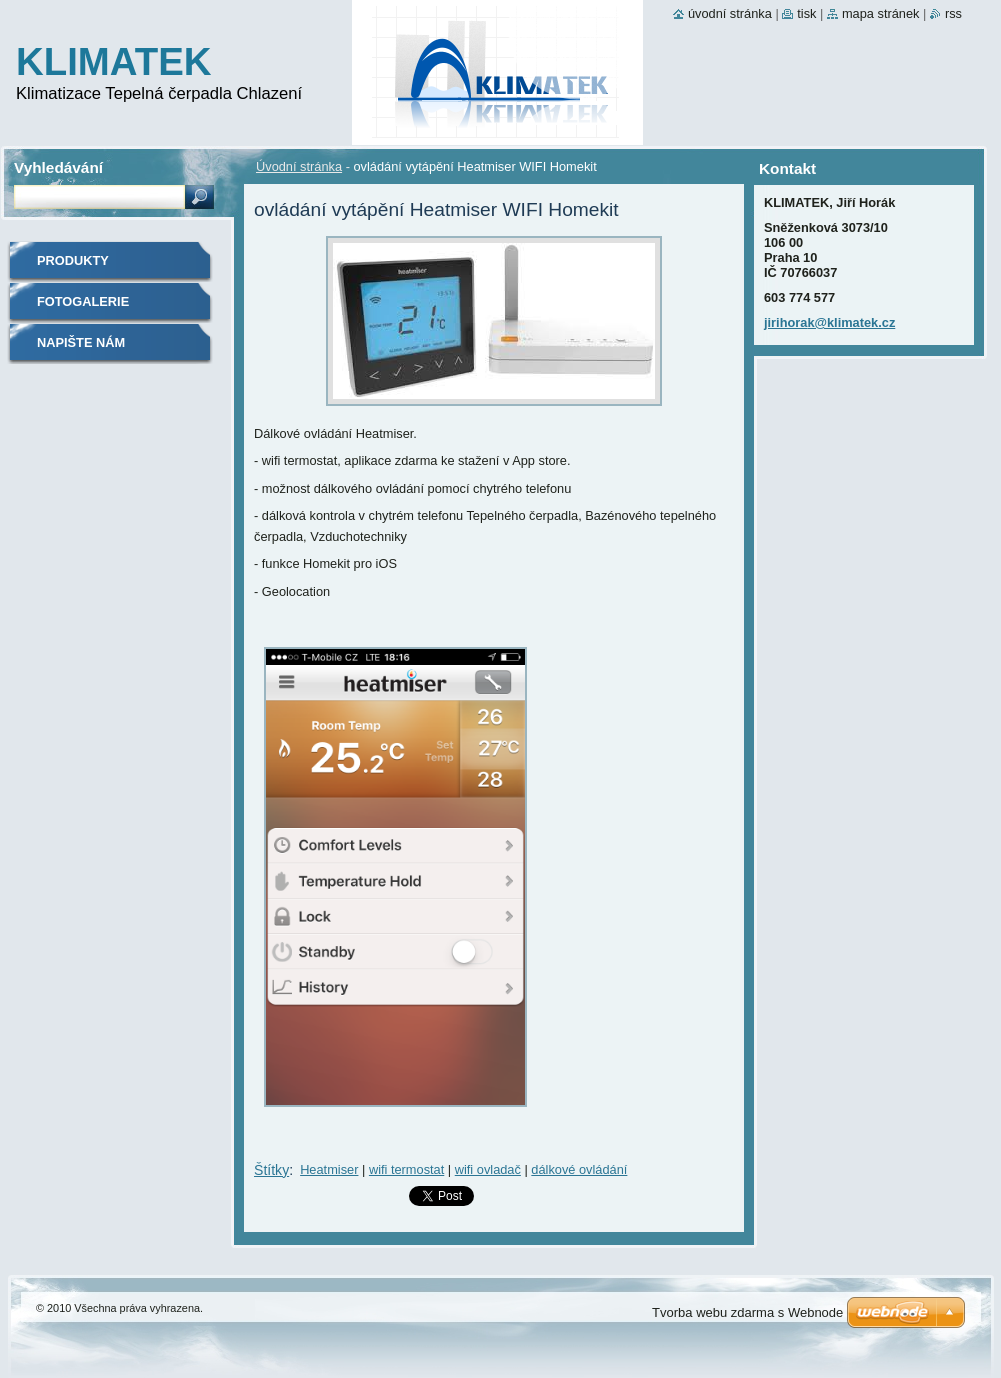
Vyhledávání (58, 167)
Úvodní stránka (299, 166)
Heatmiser (329, 1169)
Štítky (271, 1170)
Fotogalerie (83, 301)
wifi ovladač (488, 1169)
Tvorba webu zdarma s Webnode (747, 1312)
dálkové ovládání (579, 1169)
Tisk (806, 13)
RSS (953, 13)
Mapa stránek (881, 13)
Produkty (73, 260)
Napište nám (81, 342)
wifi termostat (406, 1169)
